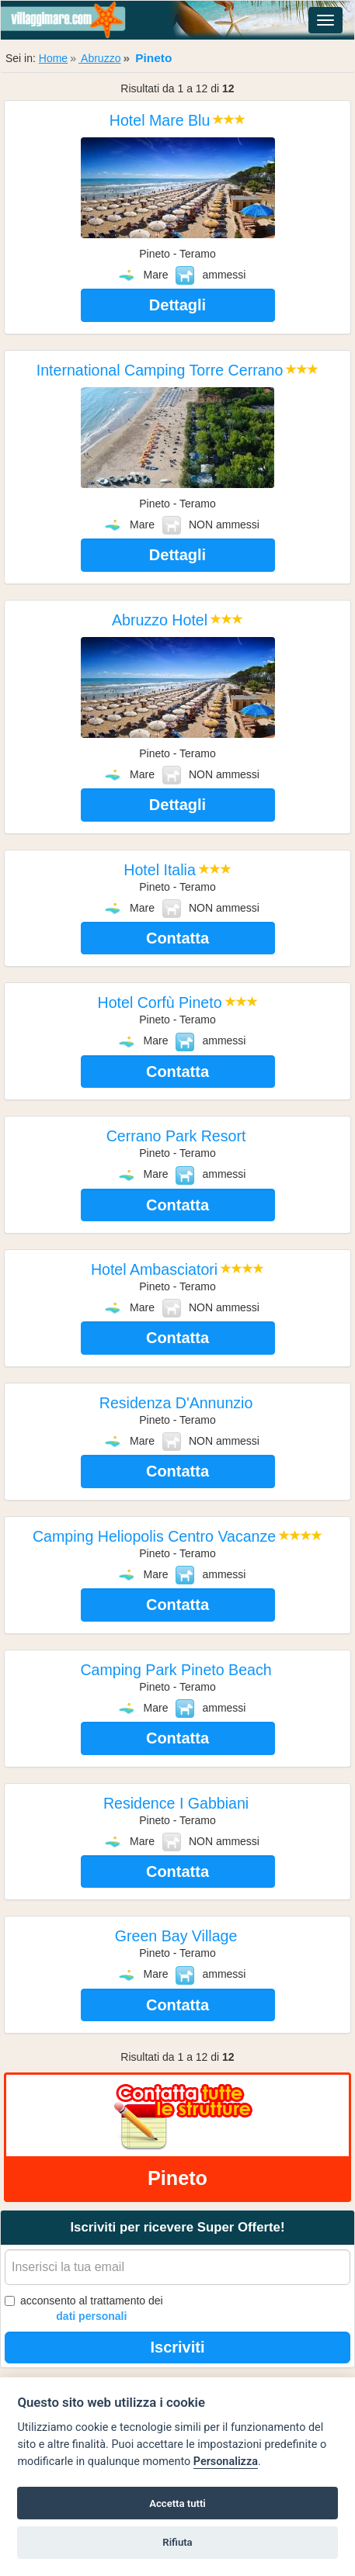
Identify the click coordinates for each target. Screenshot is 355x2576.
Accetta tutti (177, 2503)
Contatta (177, 938)
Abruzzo (99, 58)
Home (53, 58)
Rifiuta (177, 2542)
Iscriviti (177, 2347)
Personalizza (225, 2461)
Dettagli (177, 304)
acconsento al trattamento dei (84, 2309)
